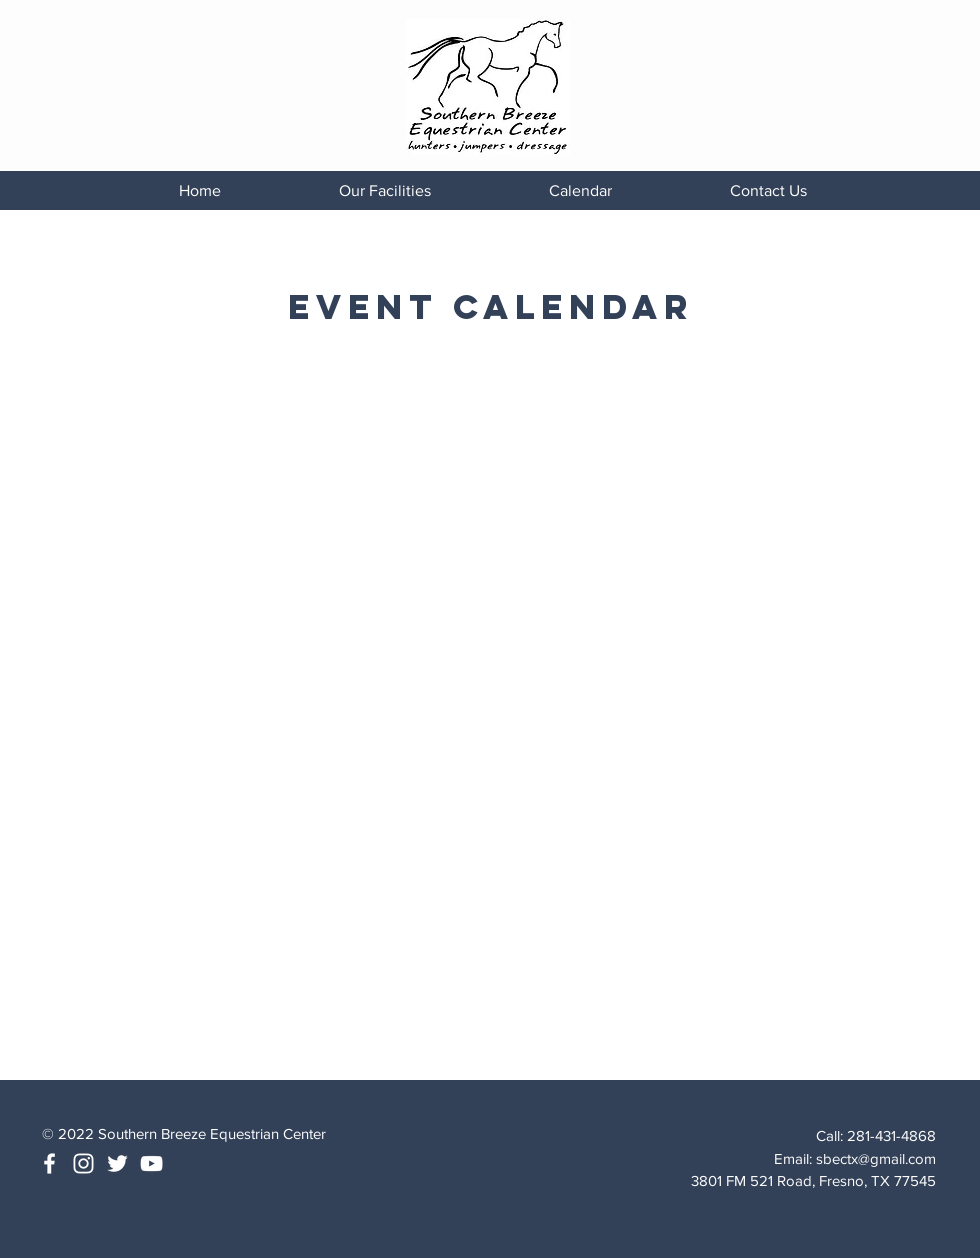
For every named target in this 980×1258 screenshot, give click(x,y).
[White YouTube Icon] (151, 1163)
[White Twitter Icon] (117, 1163)
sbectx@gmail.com (876, 1158)
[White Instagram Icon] (83, 1163)
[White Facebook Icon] (49, 1163)
